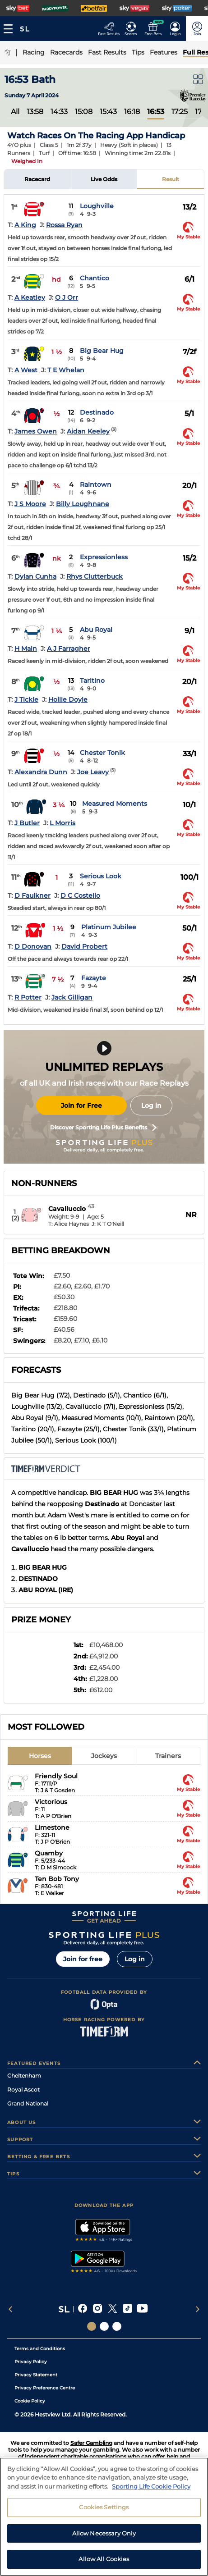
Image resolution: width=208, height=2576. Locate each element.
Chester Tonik (102, 753)
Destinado (97, 412)
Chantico (94, 278)
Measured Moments (114, 803)
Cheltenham (24, 2075)
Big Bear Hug (102, 351)
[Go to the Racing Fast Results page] (108, 28)
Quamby (49, 1853)
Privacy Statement (35, 2375)
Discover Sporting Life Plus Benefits (103, 1127)
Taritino (92, 680)
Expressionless (104, 557)
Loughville (97, 206)
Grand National (27, 2103)
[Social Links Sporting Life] (91, 2326)
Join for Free (81, 1105)
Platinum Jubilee (108, 927)
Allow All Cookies (104, 2561)
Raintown (95, 484)
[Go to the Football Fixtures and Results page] (131, 28)
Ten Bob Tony (57, 1879)
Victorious (51, 1802)
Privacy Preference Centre (44, 2388)
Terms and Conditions (39, 2349)
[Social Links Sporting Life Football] (116, 2326)
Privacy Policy (30, 2362)
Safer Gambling (91, 2442)
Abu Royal (96, 630)
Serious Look (100, 876)
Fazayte (93, 978)
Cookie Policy (29, 2401)
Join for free (82, 1959)
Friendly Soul (56, 1776)
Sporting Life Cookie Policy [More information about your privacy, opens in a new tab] (151, 2488)
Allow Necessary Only (104, 2535)
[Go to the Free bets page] (153, 28)
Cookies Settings (104, 2509)
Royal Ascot (23, 2089)
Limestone (52, 1827)
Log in (151, 1105)
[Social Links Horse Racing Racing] (104, 2326)
